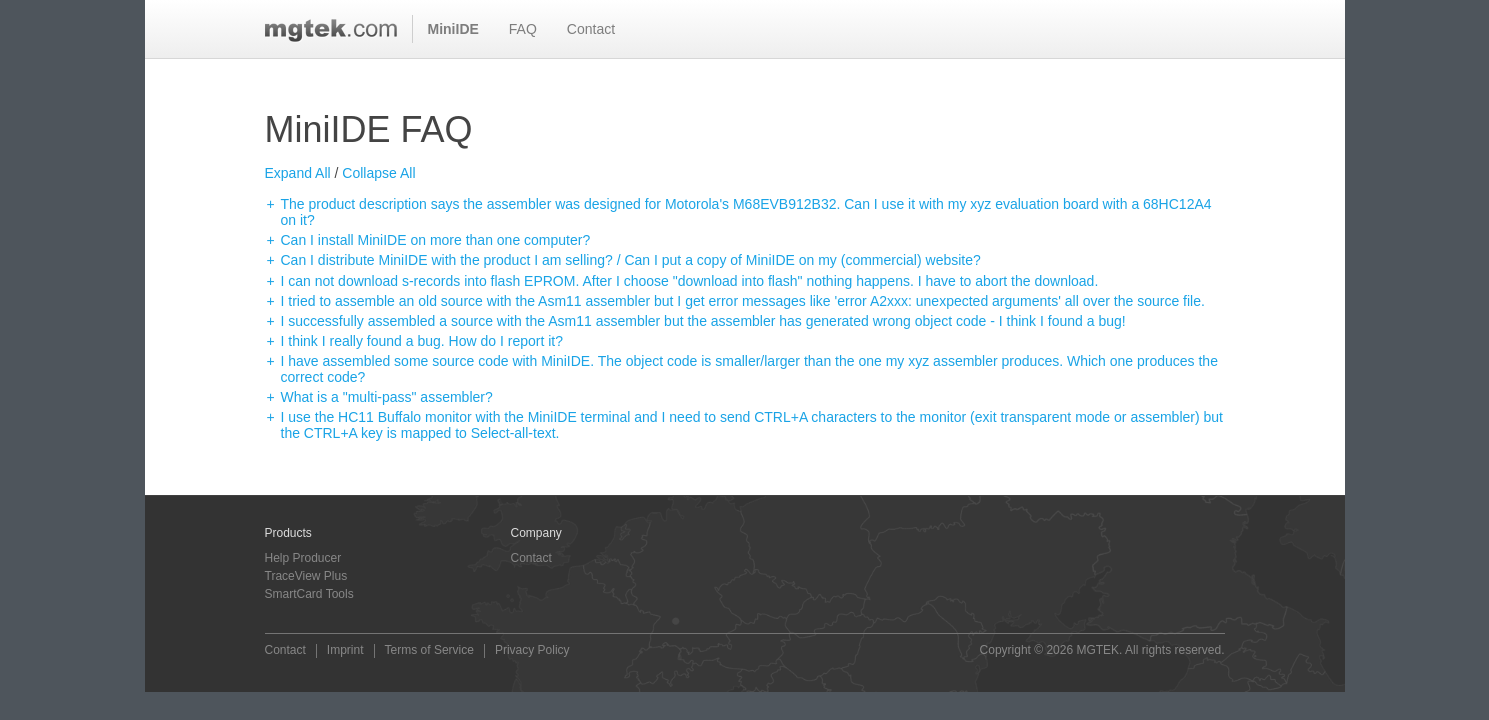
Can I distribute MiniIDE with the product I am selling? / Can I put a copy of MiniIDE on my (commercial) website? (631, 260)
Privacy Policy (532, 650)
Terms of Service (429, 650)
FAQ (523, 29)
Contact (591, 29)
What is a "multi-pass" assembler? (387, 397)
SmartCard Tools (309, 594)
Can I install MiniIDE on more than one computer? (436, 240)
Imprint (345, 650)
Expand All (298, 173)
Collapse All (378, 173)
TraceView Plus (306, 576)
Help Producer (303, 558)
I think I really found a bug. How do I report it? (422, 341)
